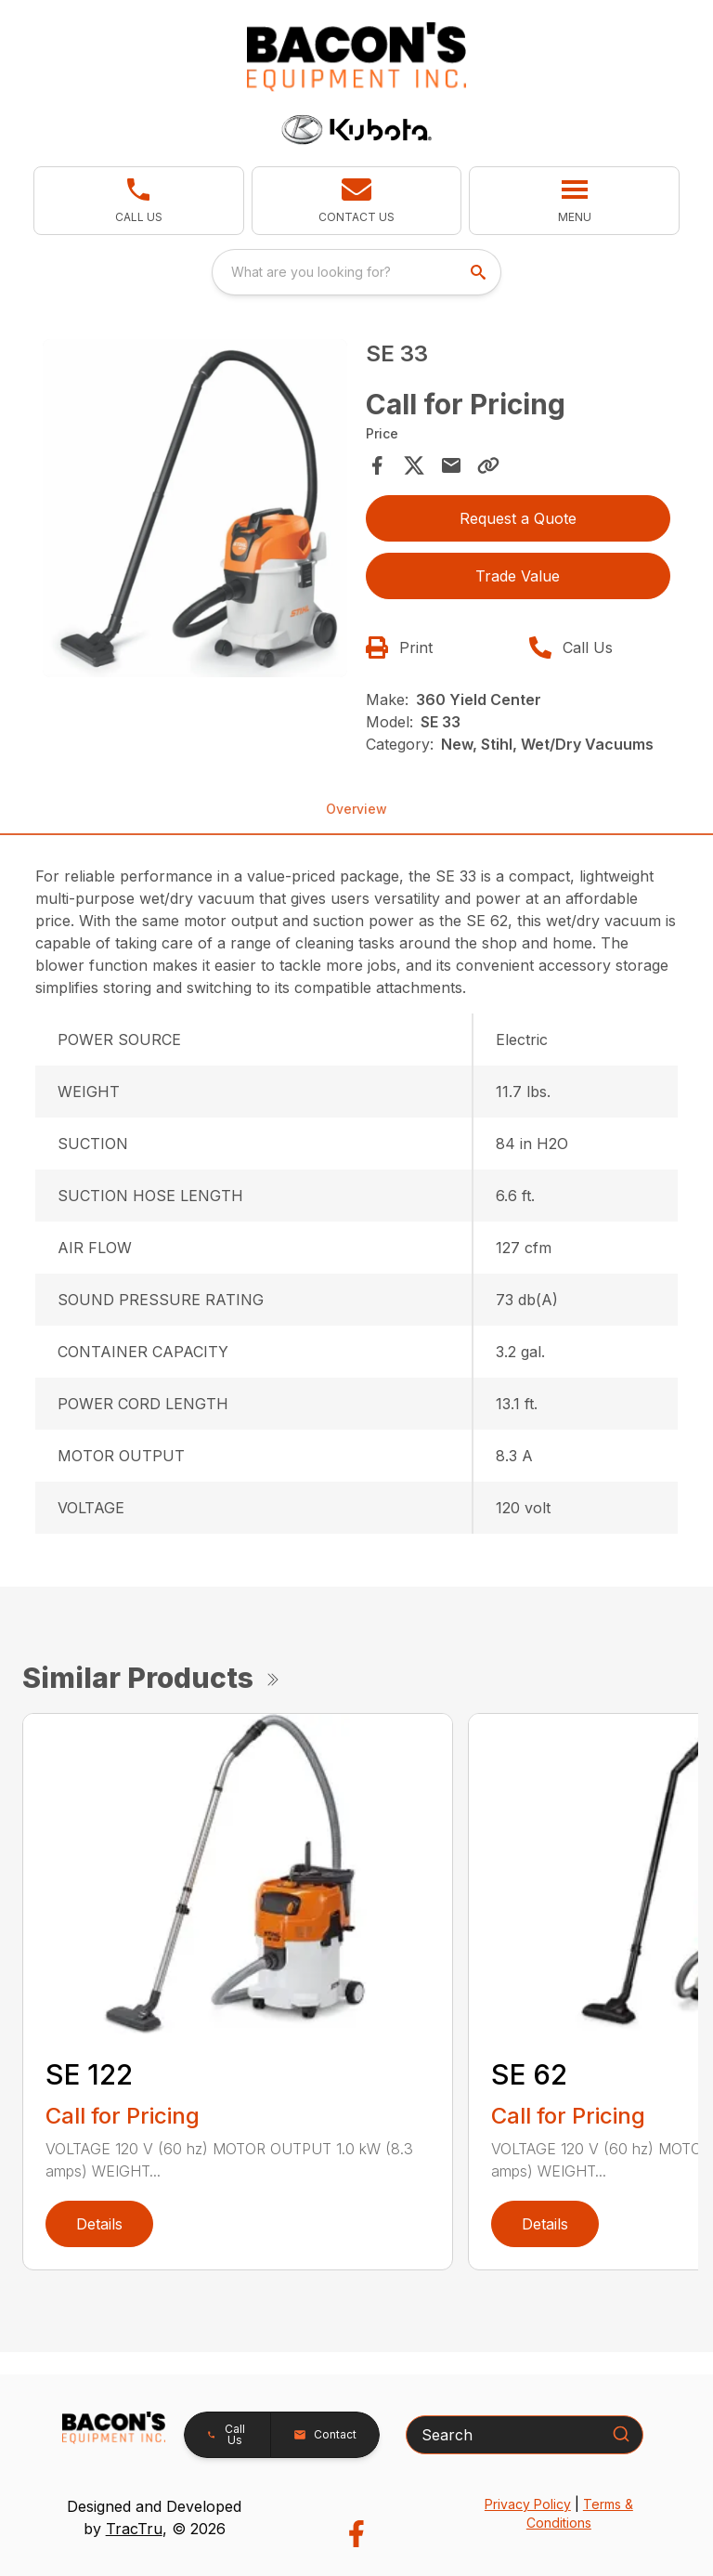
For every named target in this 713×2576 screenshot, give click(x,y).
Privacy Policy (528, 2504)
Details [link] (99, 2224)
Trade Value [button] (517, 576)
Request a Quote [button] (518, 518)
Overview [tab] (356, 809)
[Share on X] (414, 465)
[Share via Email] (451, 465)
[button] (357, 200)
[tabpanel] (195, 511)
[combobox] (356, 272)
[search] (480, 272)
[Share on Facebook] (377, 465)
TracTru (134, 2528)
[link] (138, 200)
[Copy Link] (488, 465)
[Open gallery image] (195, 508)
